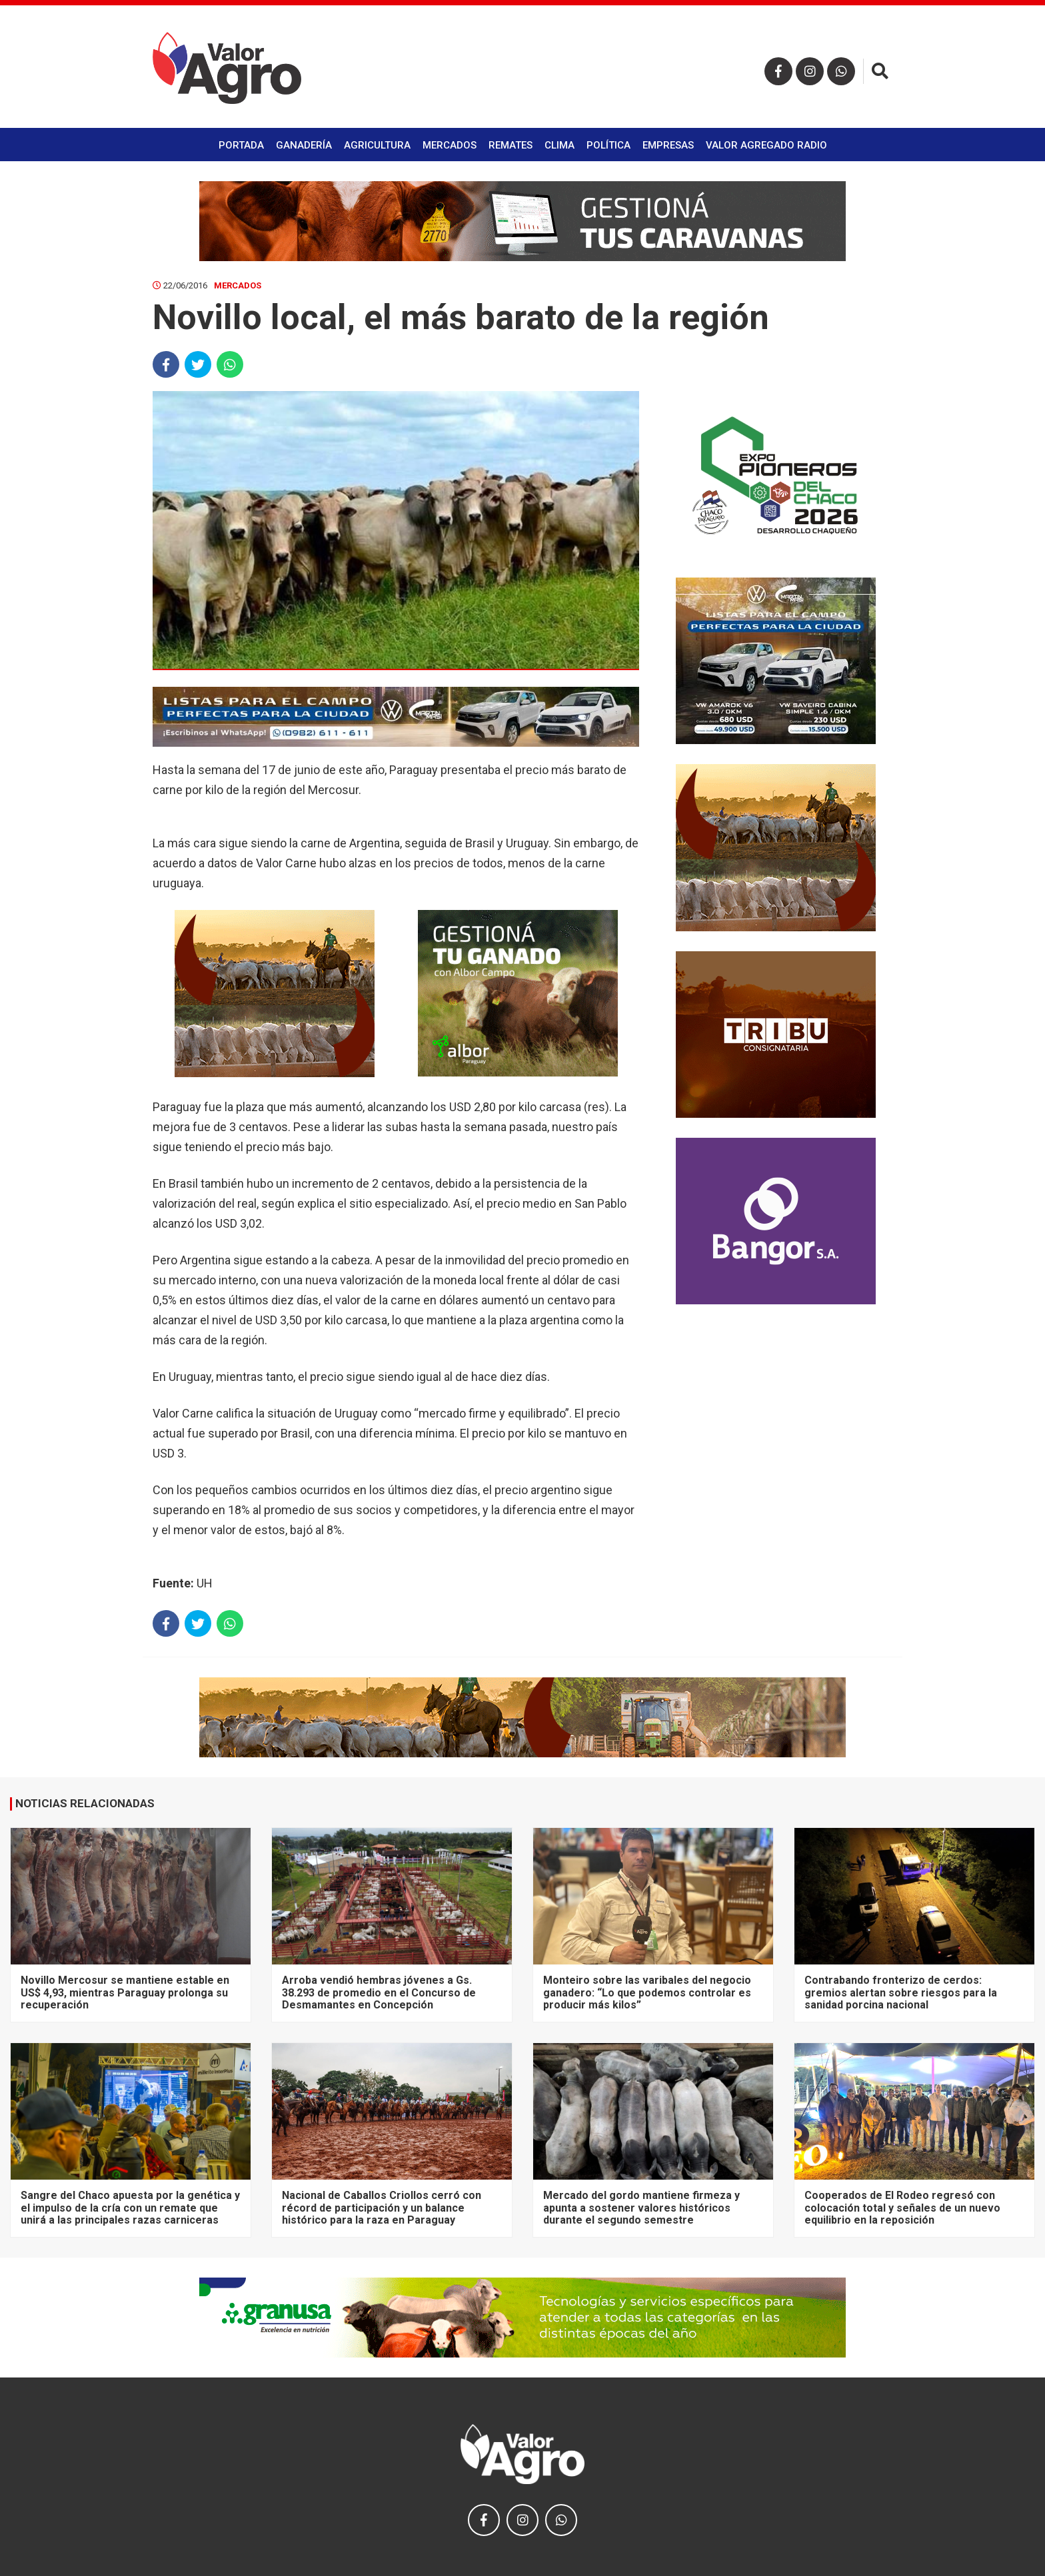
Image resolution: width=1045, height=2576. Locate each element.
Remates (510, 145)
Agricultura (377, 145)
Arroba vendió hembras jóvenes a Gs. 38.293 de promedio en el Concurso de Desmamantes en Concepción (379, 1992)
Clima (559, 145)
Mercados (450, 145)
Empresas (668, 145)
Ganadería (304, 145)
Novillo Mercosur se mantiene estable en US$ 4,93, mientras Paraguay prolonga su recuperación (125, 1992)
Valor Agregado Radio (766, 145)
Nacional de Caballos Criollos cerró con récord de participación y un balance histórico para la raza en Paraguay (381, 2207)
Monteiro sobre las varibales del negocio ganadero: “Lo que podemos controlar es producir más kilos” (647, 1992)
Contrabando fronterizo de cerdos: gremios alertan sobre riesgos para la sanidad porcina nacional (900, 1992)
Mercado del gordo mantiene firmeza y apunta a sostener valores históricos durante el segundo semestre (641, 2207)
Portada (241, 145)
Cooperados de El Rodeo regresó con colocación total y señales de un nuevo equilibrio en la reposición (902, 2207)
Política (608, 145)
